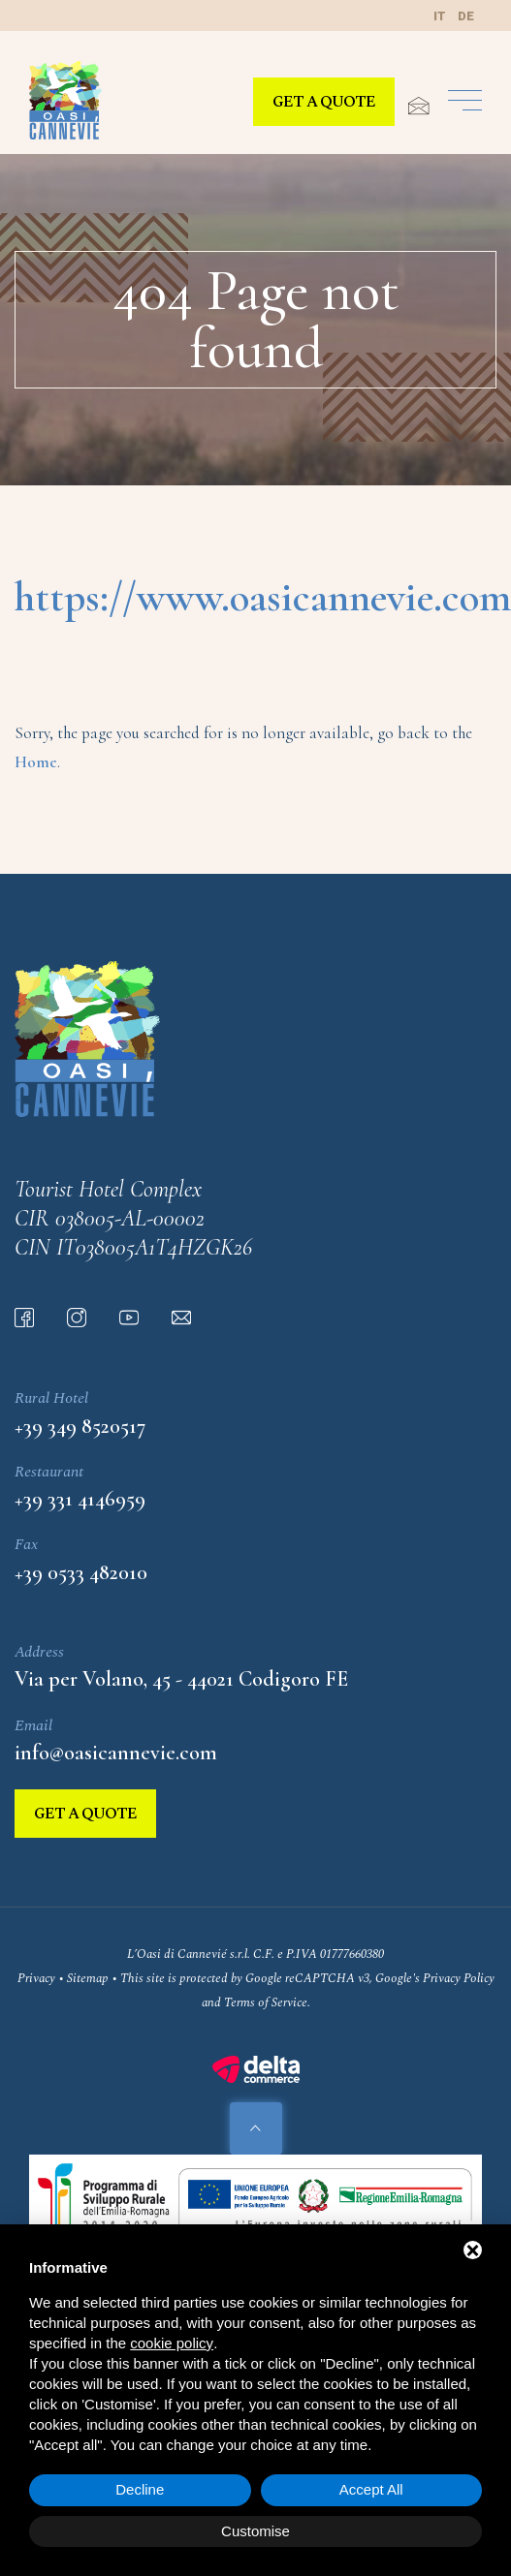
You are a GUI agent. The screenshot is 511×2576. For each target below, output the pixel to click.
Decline (139, 2489)
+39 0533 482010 (81, 1572)
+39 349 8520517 (80, 1426)
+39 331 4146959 (80, 1498)
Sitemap (88, 1978)
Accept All (371, 2489)
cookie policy (171, 2343)
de (466, 16)
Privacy (36, 1978)
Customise (255, 2531)
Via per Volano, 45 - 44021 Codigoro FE (181, 1678)
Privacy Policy (459, 1978)
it (439, 16)
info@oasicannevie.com (116, 1752)
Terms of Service (265, 2002)
